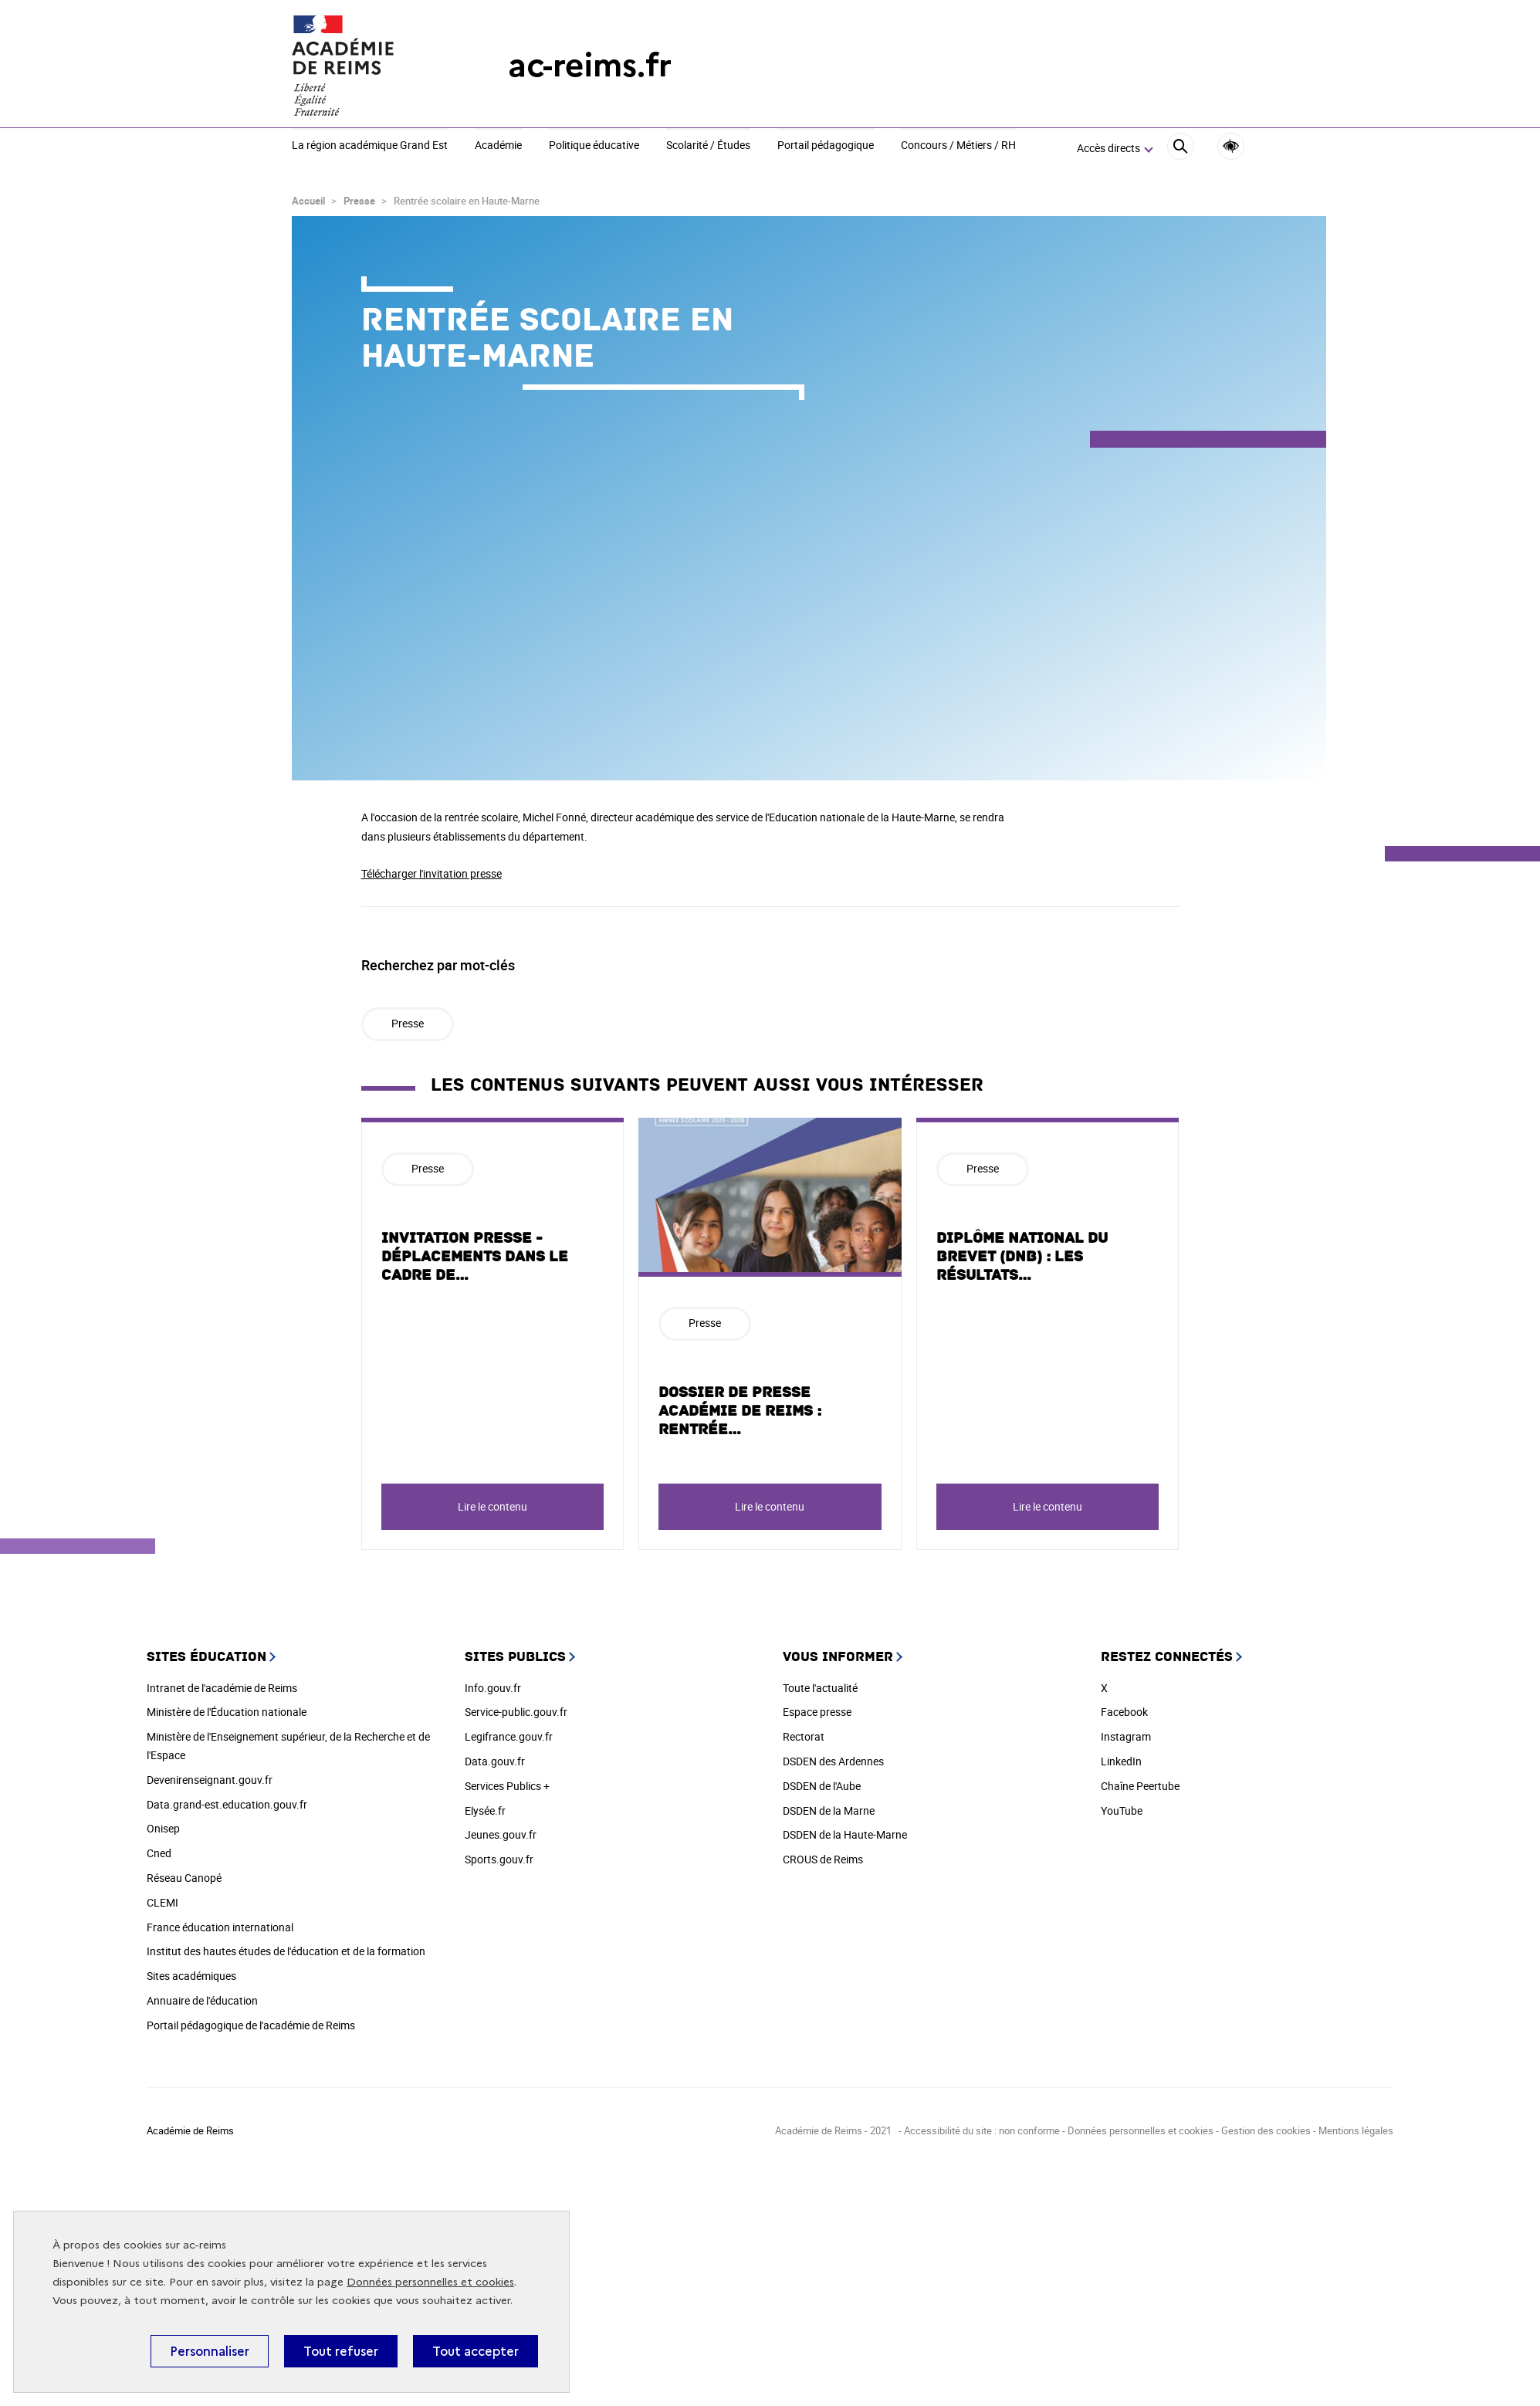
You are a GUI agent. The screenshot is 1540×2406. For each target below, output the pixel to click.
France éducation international (220, 1927)
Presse (359, 201)
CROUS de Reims (823, 1859)
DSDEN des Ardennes (833, 1761)
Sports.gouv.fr (499, 1859)
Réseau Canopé (184, 1877)
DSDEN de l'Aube (822, 1785)
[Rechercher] (1180, 148)
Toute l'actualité (820, 1687)
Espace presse (817, 1711)
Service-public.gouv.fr (516, 1711)
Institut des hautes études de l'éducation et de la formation (286, 1951)
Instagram (1126, 1736)
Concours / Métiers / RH (958, 145)
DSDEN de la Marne (829, 1810)
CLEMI (162, 1902)
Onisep (163, 1828)
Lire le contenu (492, 1506)
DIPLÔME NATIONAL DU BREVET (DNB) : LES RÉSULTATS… (1022, 1256)
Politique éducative (594, 145)
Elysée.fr (485, 1810)
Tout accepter (475, 2351)
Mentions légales (1355, 2130)
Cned (159, 1853)
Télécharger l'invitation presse (431, 873)
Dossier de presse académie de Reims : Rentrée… (739, 1411)
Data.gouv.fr (495, 1761)
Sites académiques (191, 1975)
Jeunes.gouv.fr (500, 1834)
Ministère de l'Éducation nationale (226, 1711)
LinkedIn (1121, 1761)
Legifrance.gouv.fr (509, 1736)
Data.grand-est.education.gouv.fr (227, 1804)
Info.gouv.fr (493, 1687)
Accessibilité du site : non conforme (982, 2130)
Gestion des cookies (1266, 2130)
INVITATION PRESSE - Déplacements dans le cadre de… (474, 1256)
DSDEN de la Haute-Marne (845, 1834)
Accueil (308, 201)
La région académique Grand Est (370, 145)
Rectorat (803, 1736)
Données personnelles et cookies (430, 2282)
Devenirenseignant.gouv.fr (209, 1779)
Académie (498, 145)
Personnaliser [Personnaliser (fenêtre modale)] (209, 2351)
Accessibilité (1230, 146)
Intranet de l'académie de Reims (222, 1687)
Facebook (1124, 1711)
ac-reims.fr (590, 65)
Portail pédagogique (825, 145)
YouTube (1121, 1810)
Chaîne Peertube (1140, 1785)
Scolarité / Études (708, 145)
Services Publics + (507, 1785)
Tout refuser (340, 2351)
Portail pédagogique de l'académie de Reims (251, 2025)
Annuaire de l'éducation (202, 2000)
